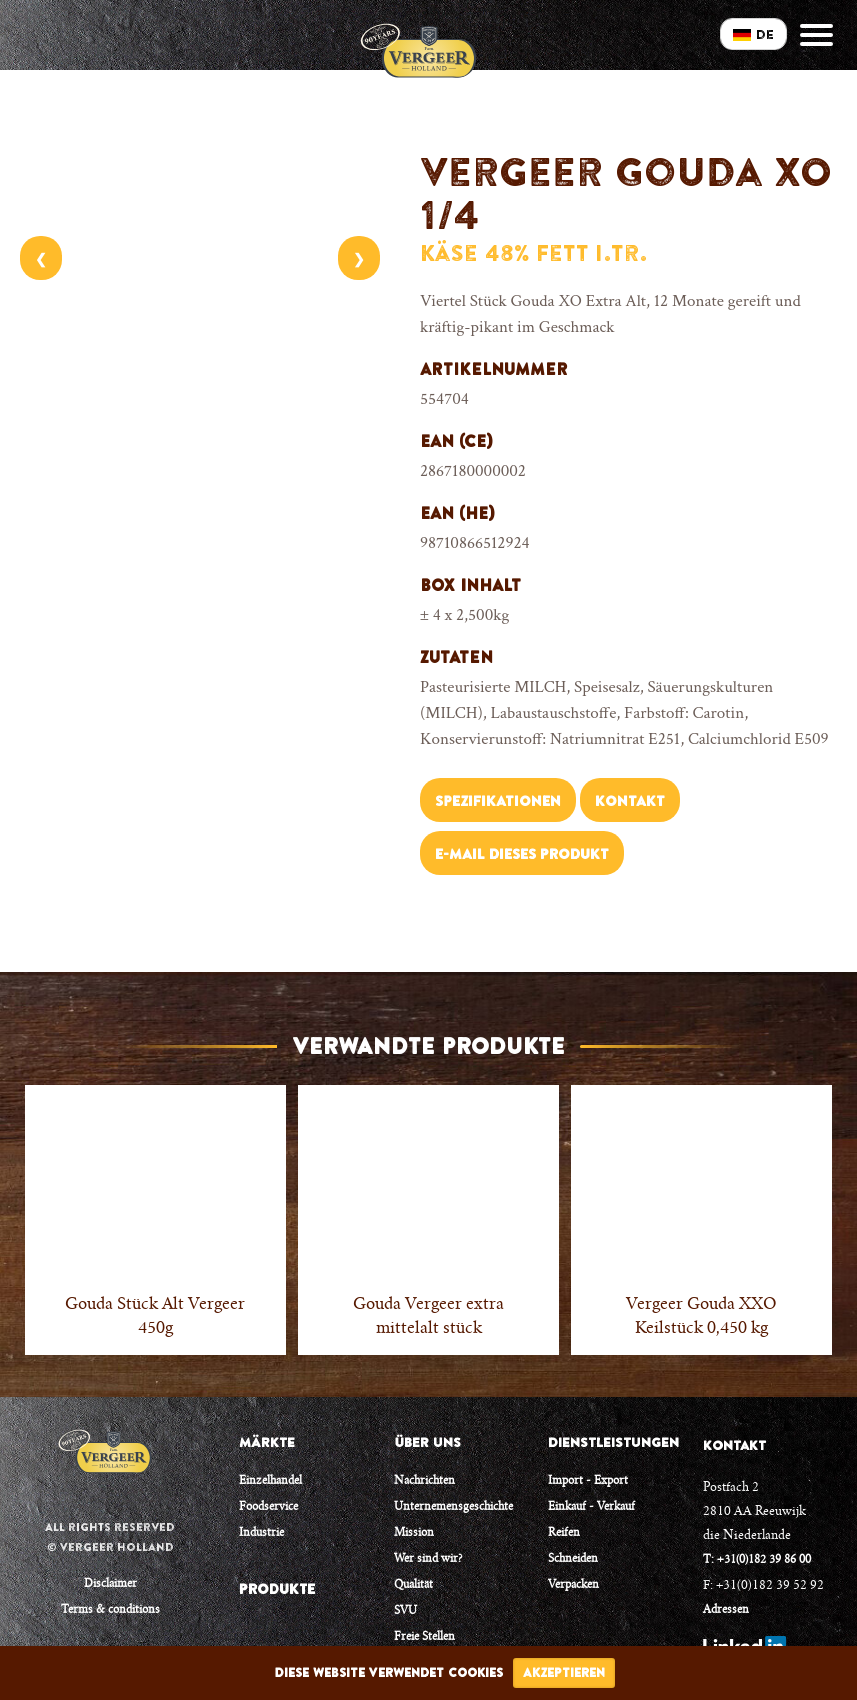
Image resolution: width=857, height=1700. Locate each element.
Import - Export (588, 1481)
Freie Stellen (424, 1637)
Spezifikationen (498, 801)
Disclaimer (110, 1584)
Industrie (261, 1533)
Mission (414, 1533)
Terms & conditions (110, 1610)
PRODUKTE (277, 1589)
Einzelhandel (270, 1481)
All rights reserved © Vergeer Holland (110, 1537)
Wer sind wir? (428, 1559)
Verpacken (573, 1585)
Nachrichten (424, 1481)
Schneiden (573, 1559)
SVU (405, 1611)
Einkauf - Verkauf (591, 1507)
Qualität (413, 1585)
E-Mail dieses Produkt (522, 854)
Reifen (564, 1533)
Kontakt (630, 801)
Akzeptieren (564, 1672)
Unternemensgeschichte (453, 1507)
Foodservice (268, 1507)
